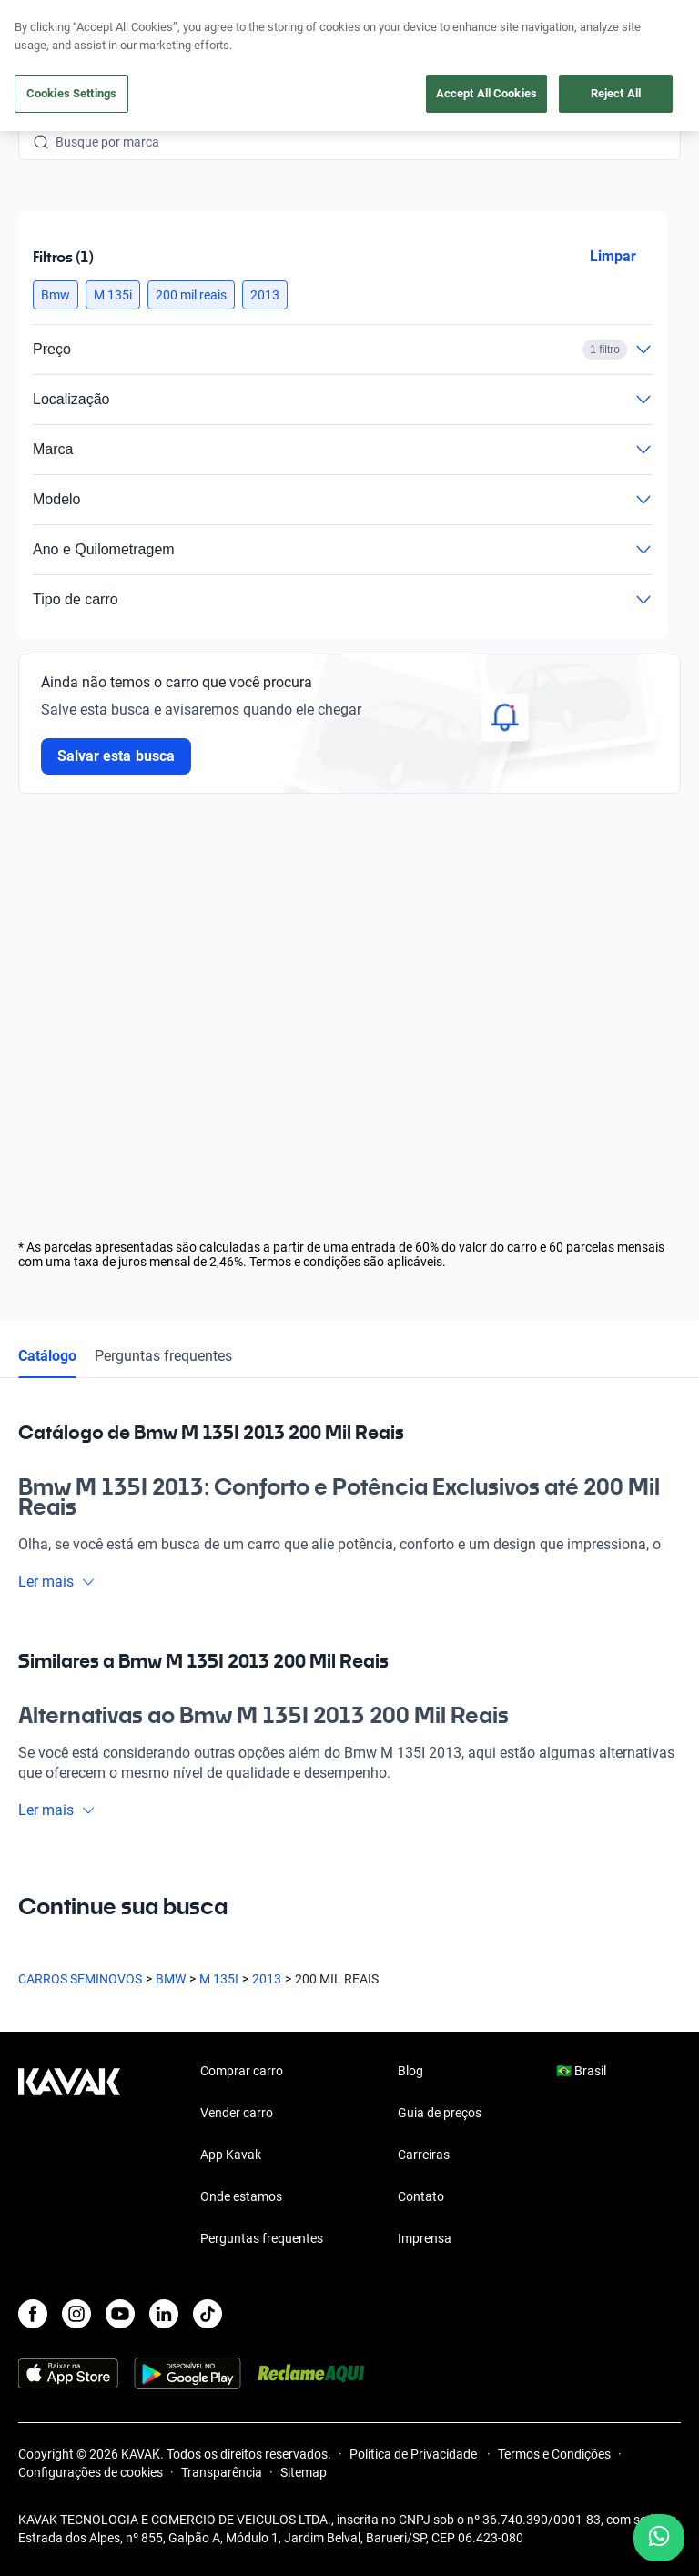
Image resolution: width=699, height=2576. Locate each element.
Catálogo (47, 1355)
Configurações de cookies (90, 2472)
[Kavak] (43, 25)
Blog (410, 2071)
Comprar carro (241, 2071)
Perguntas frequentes (163, 1355)
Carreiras (424, 2154)
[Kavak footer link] (69, 2156)
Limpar (613, 256)
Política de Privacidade (415, 2454)
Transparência (221, 2472)
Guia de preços (439, 2112)
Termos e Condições (554, 2454)
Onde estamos (241, 2196)
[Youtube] (120, 2313)
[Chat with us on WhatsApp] (659, 2538)
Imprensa (424, 2238)
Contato (421, 2196)
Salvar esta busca (116, 756)
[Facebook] (32, 2313)
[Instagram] (76, 2313)
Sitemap (303, 2472)
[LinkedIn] (163, 2313)
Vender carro (236, 2112)
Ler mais (57, 1581)
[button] (55, 294)
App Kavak (230, 2154)
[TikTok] (207, 2313)
